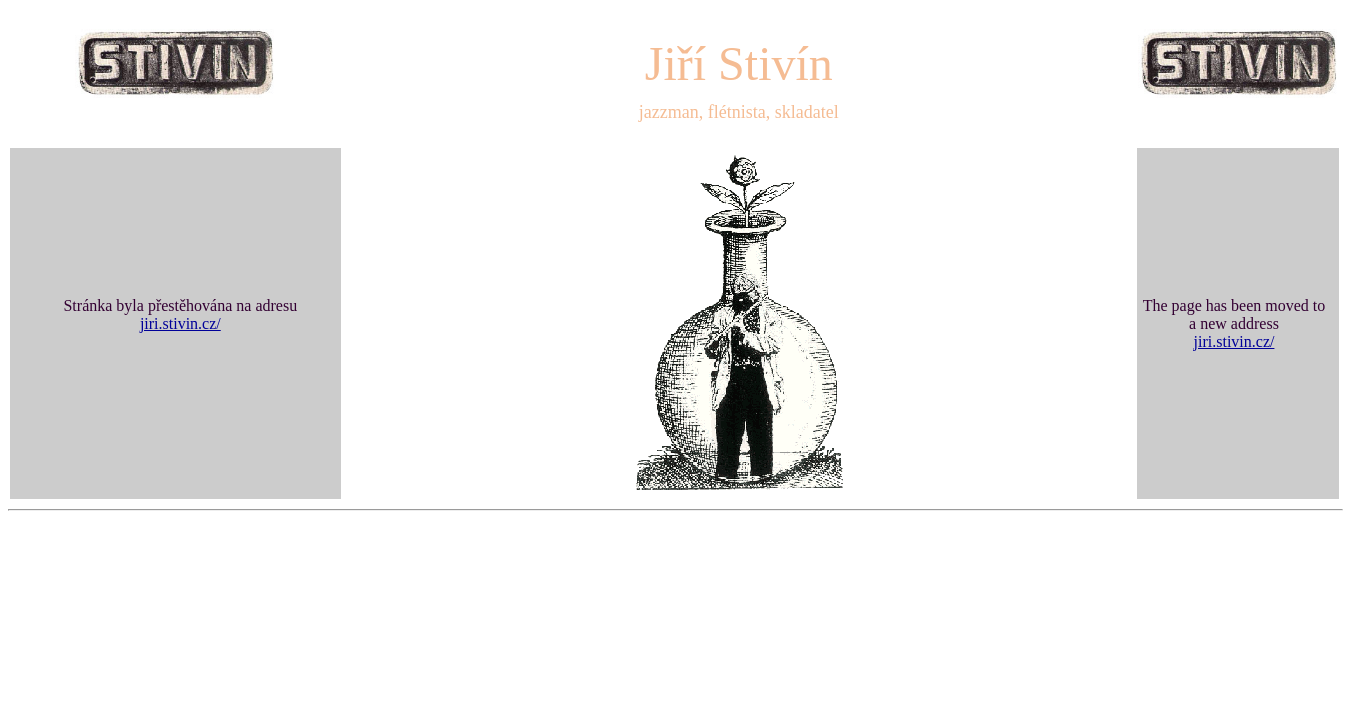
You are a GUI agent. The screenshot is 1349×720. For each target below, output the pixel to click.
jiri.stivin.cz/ (180, 323)
